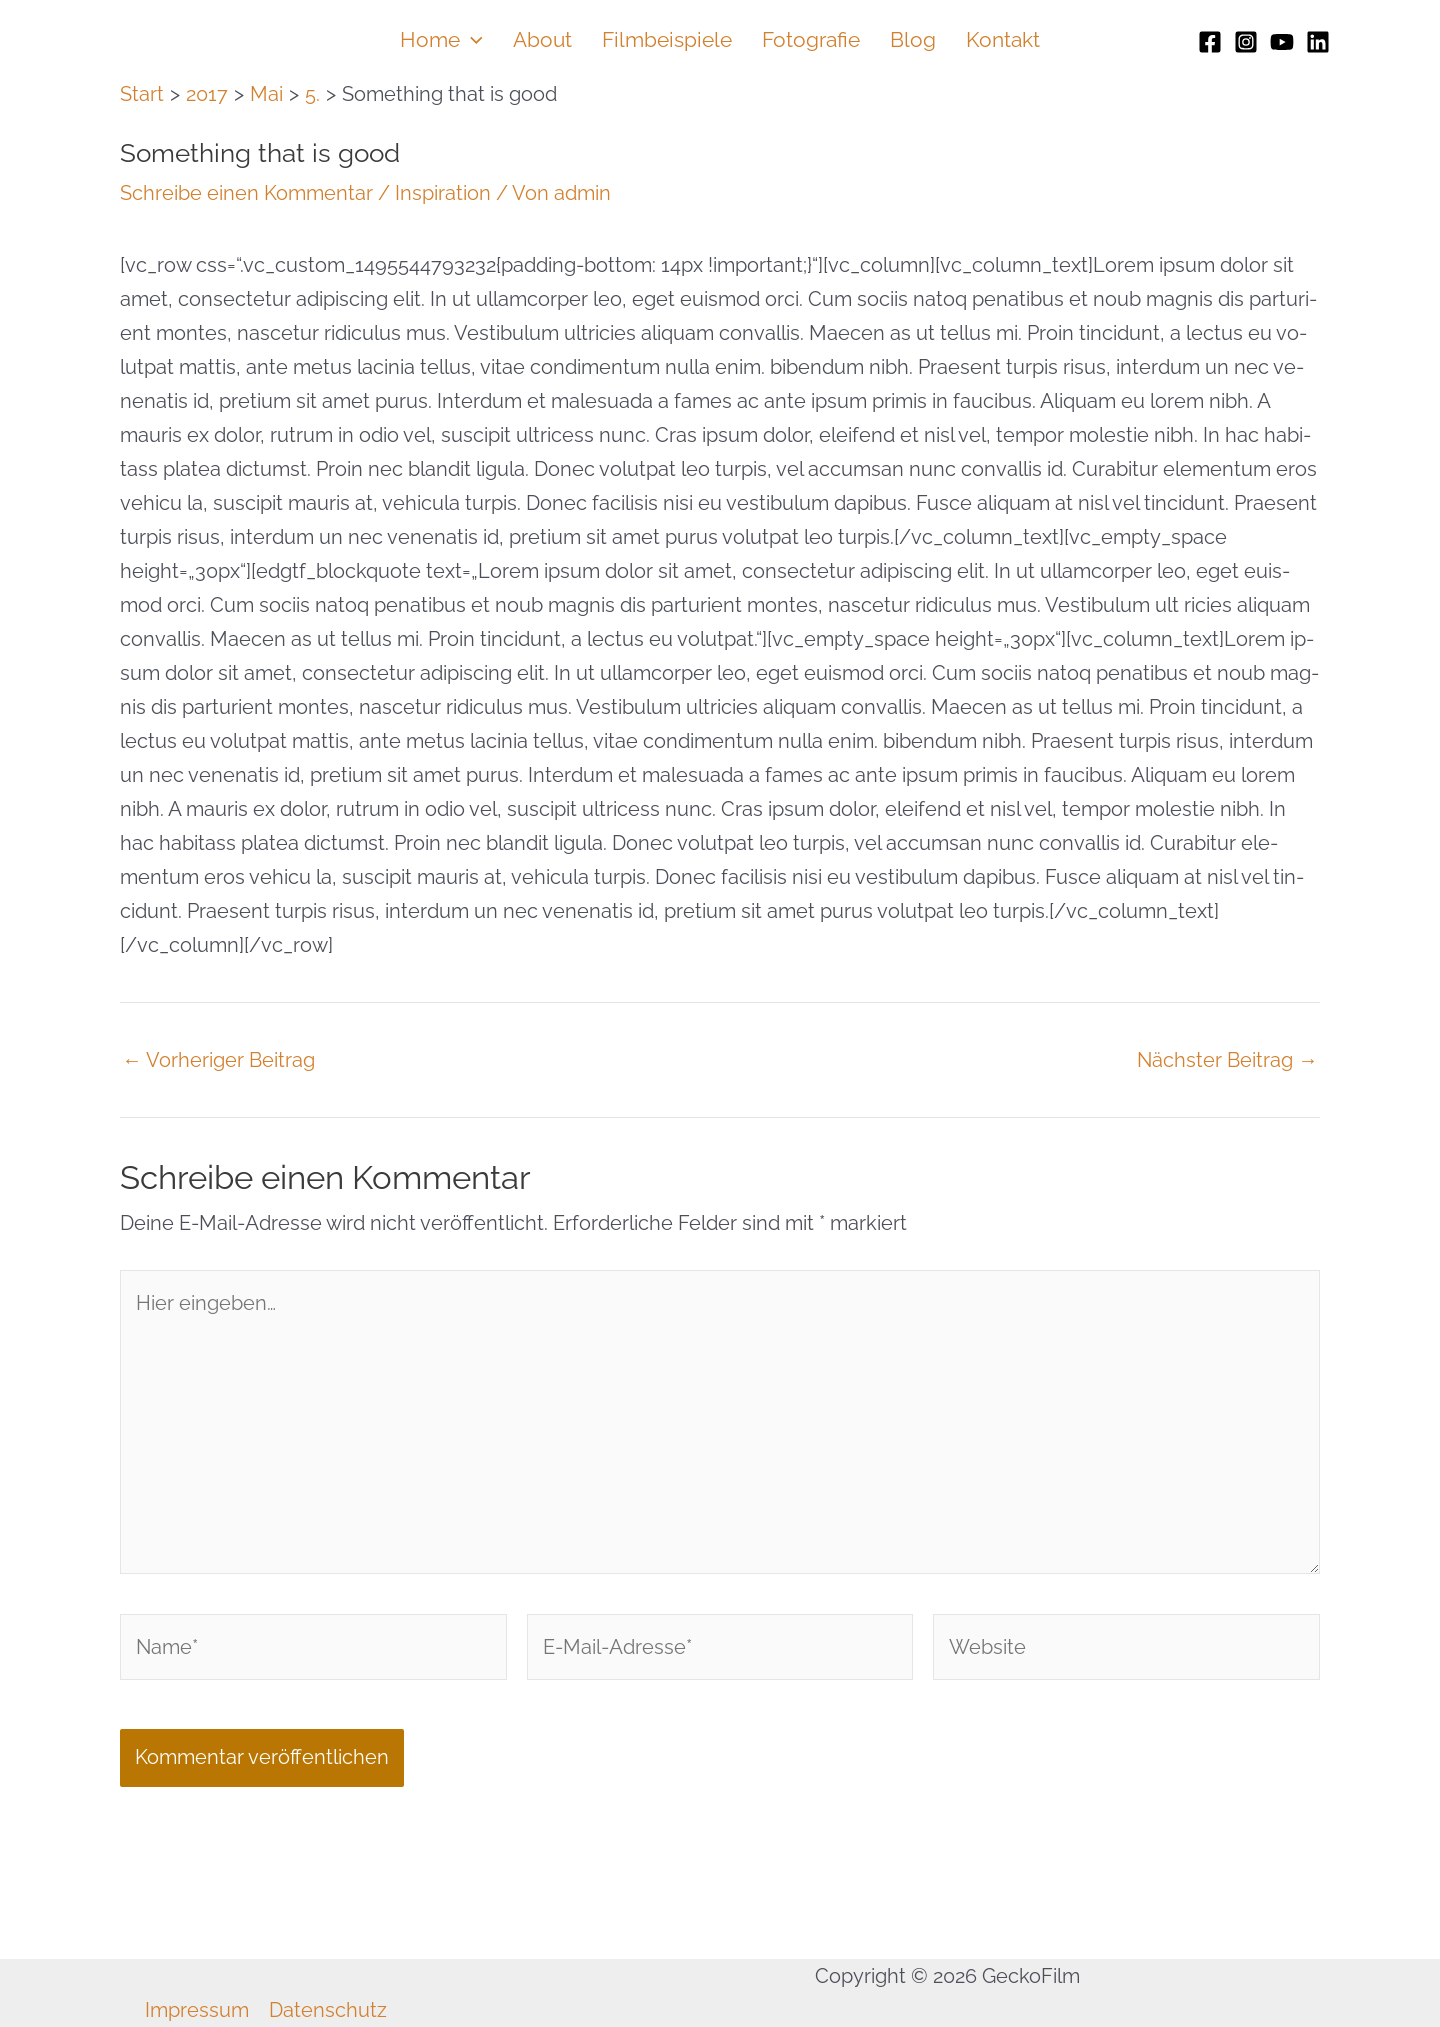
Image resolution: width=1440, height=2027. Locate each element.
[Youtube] (1282, 42)
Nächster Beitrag (1227, 1060)
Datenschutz (328, 2010)
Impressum (197, 2010)
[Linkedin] (1318, 42)
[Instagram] (1246, 42)
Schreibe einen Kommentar (246, 193)
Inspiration (443, 193)
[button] (471, 40)
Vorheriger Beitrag (218, 1060)
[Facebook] (1210, 42)
